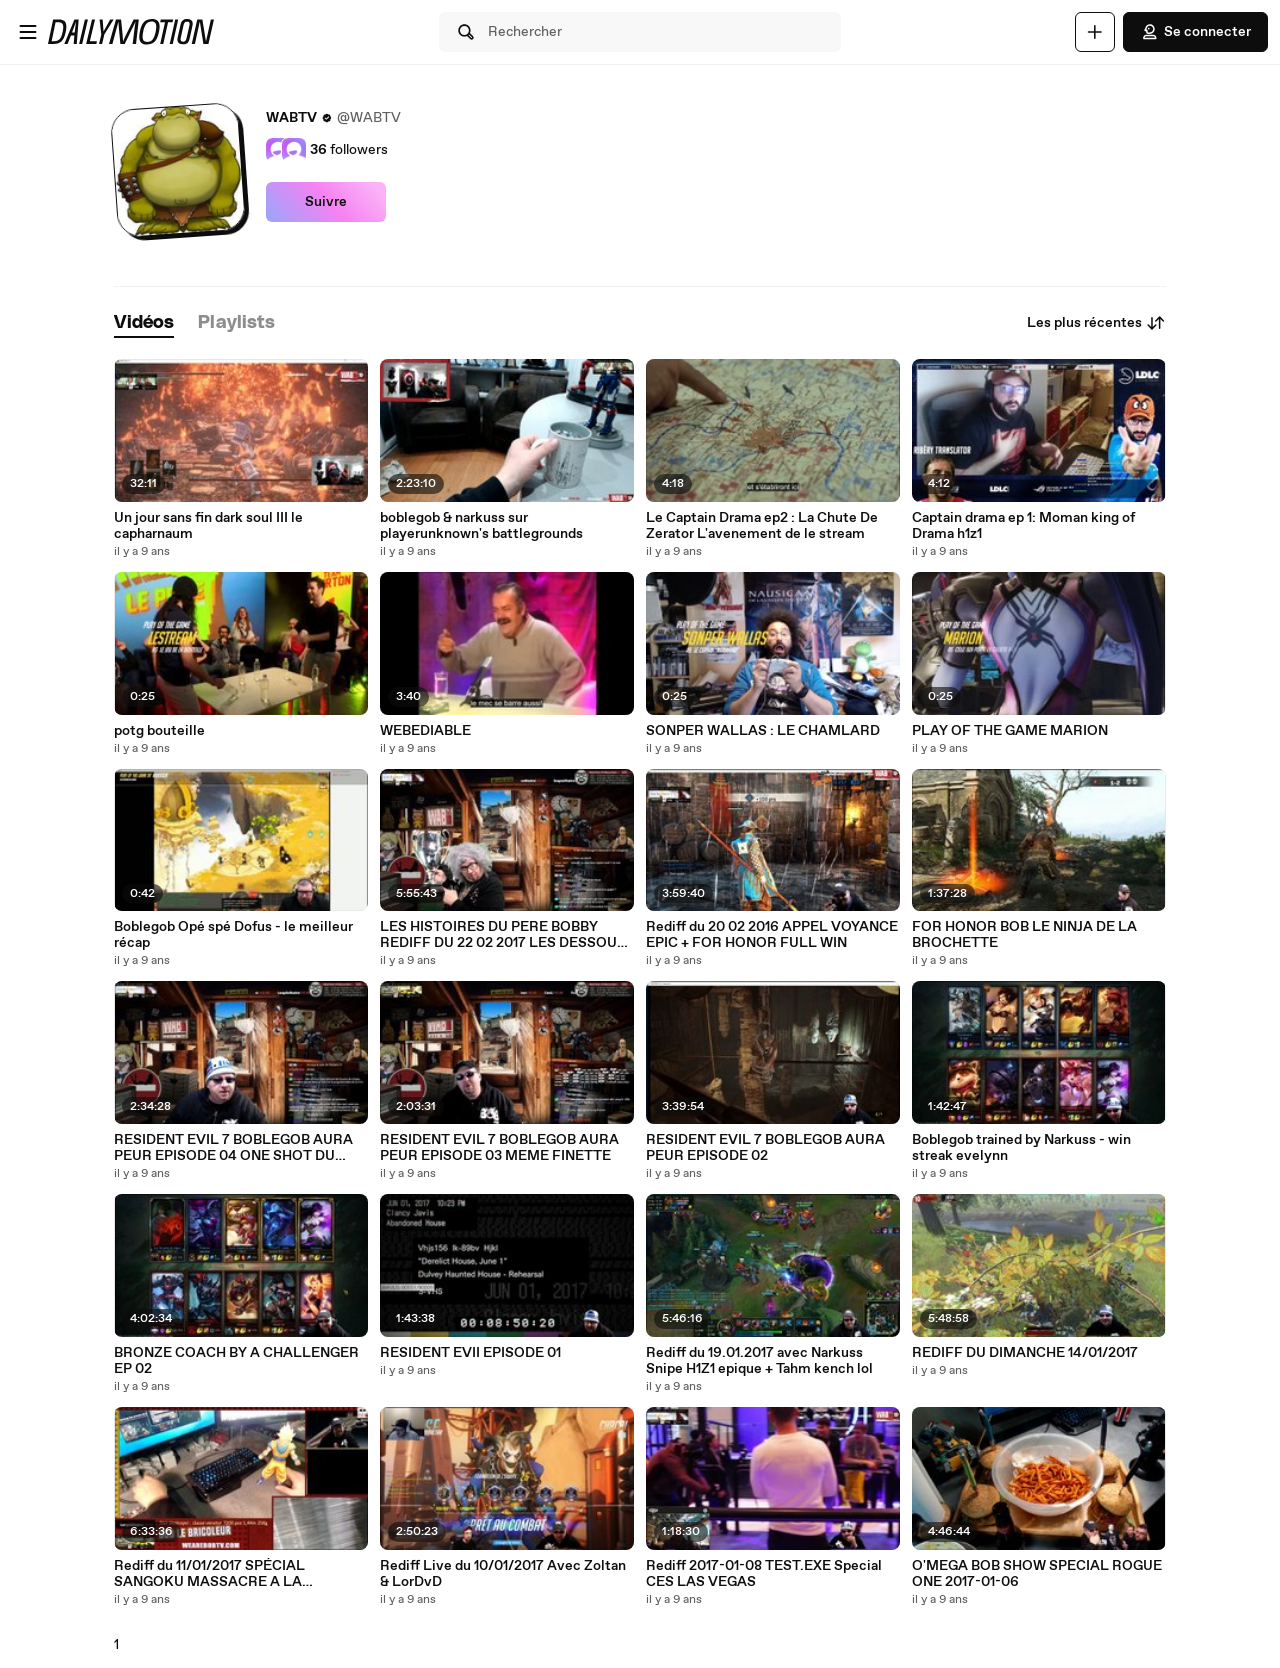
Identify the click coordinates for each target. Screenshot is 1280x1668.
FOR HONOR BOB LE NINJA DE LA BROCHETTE (1024, 935)
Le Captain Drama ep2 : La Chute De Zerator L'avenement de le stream (762, 526)
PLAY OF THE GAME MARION (1010, 731)
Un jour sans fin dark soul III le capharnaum (208, 526)
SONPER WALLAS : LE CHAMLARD (763, 731)
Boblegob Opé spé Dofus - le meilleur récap (233, 935)
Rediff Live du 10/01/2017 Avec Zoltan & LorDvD (503, 1574)
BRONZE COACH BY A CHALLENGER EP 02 (236, 1361)
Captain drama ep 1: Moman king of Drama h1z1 (1023, 526)
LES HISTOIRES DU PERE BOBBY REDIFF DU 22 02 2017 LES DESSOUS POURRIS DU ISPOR (503, 935)
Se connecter (1195, 32)
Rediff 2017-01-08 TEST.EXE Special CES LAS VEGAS (764, 1574)
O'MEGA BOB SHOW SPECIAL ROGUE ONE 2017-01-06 (1037, 1574)
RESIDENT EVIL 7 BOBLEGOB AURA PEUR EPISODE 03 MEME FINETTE (499, 1148)
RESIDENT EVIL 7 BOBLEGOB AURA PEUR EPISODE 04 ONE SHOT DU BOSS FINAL (233, 1148)
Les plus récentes (1096, 323)
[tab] (144, 323)
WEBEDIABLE (425, 731)
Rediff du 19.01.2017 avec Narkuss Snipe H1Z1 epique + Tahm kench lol (759, 1361)
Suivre (326, 202)
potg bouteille (159, 731)
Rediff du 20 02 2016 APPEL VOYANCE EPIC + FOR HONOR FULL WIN (772, 935)
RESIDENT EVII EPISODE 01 (470, 1353)
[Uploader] (1095, 32)
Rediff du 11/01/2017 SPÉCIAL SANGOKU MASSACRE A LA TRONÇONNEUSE (209, 1574)
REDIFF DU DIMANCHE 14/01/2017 (1025, 1353)
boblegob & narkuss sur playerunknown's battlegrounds (481, 526)
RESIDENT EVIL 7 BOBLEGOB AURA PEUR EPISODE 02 (765, 1148)
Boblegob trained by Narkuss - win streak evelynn (1021, 1148)
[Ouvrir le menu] (28, 32)
